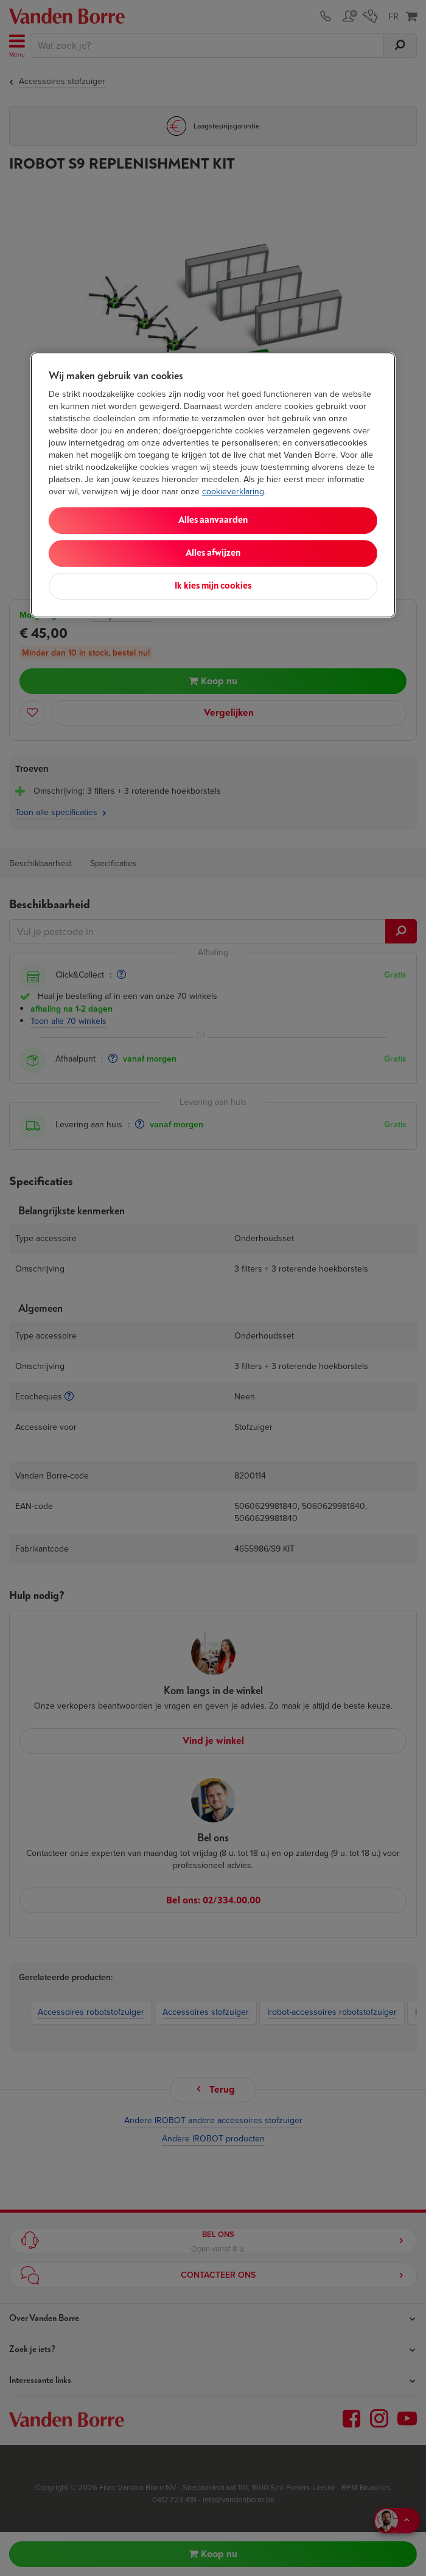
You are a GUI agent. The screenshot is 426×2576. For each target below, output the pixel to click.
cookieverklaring (233, 491)
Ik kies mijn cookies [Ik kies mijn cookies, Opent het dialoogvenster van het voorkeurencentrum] (213, 586)
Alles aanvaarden (213, 520)
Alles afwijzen (213, 553)
